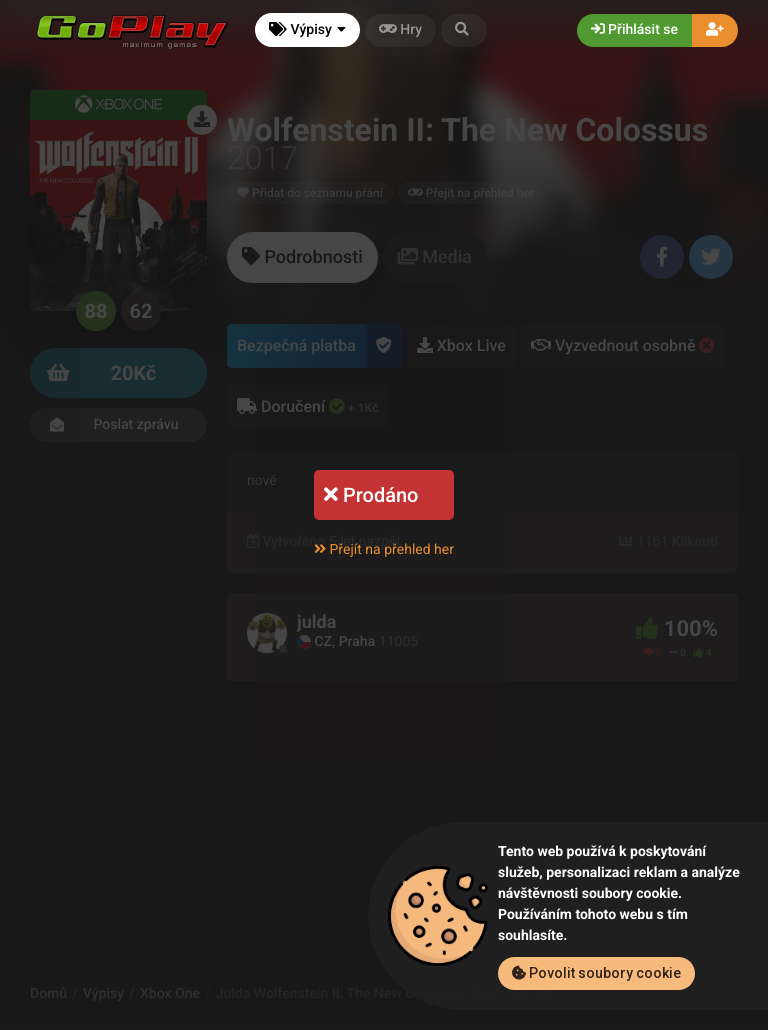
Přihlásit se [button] (634, 30)
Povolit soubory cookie (596, 973)
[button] (464, 30)
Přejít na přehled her (384, 550)
